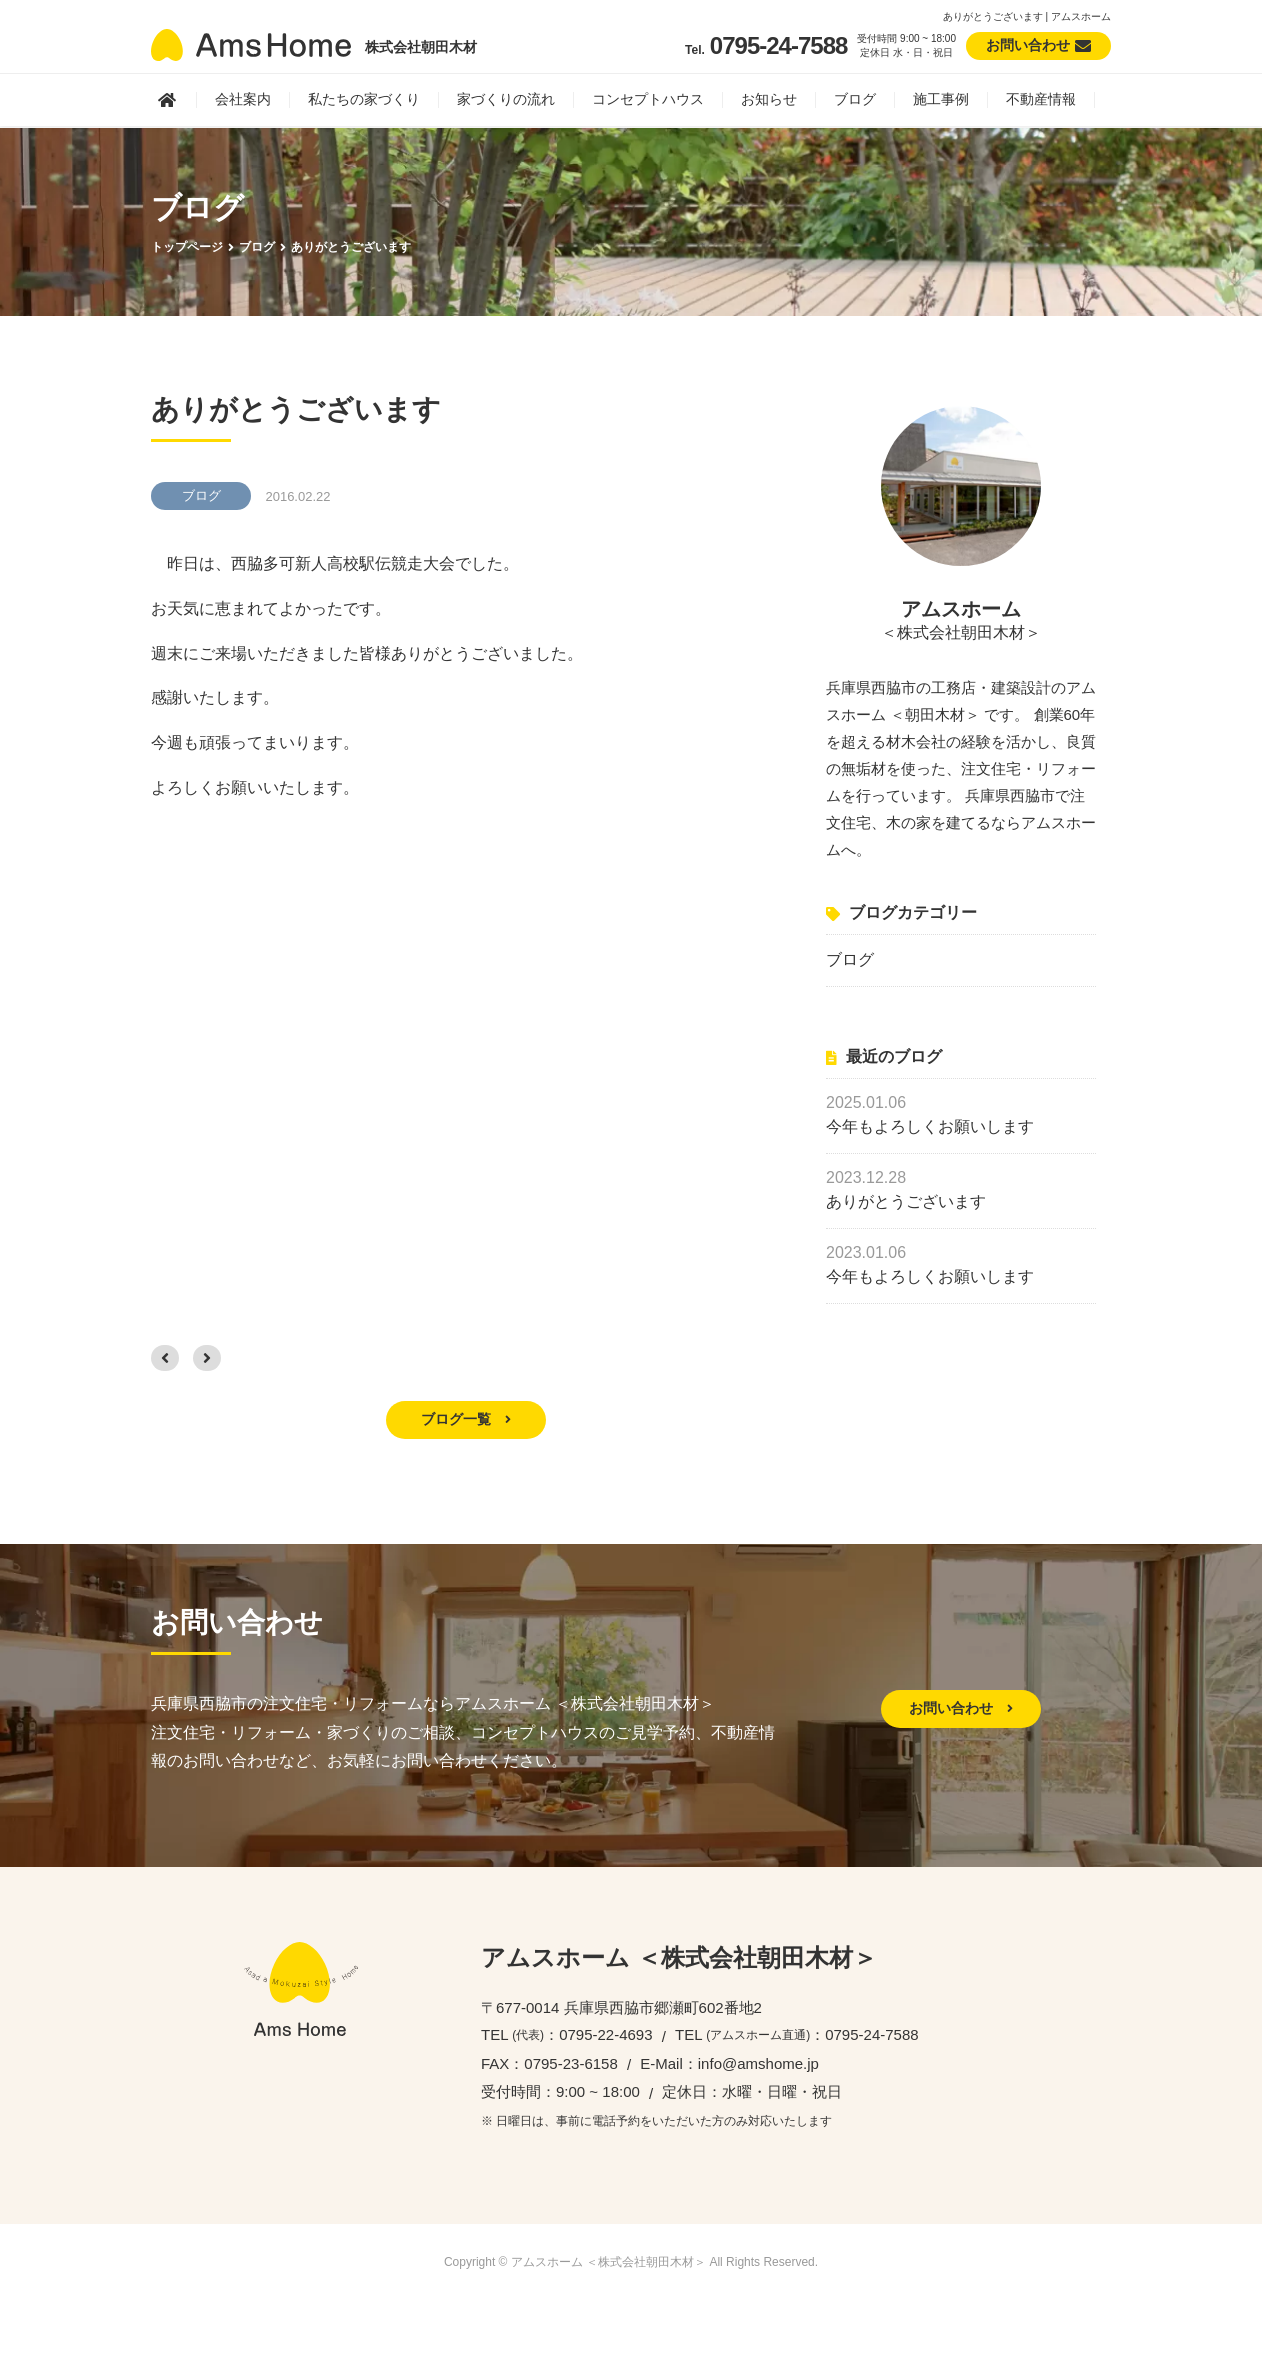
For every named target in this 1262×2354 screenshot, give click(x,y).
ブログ (855, 99)
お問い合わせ (961, 1708)
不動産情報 (1041, 99)
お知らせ (769, 99)
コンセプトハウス (648, 99)
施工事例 (941, 99)
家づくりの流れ (506, 99)
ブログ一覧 (466, 1419)
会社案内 (243, 99)
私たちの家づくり (364, 99)
